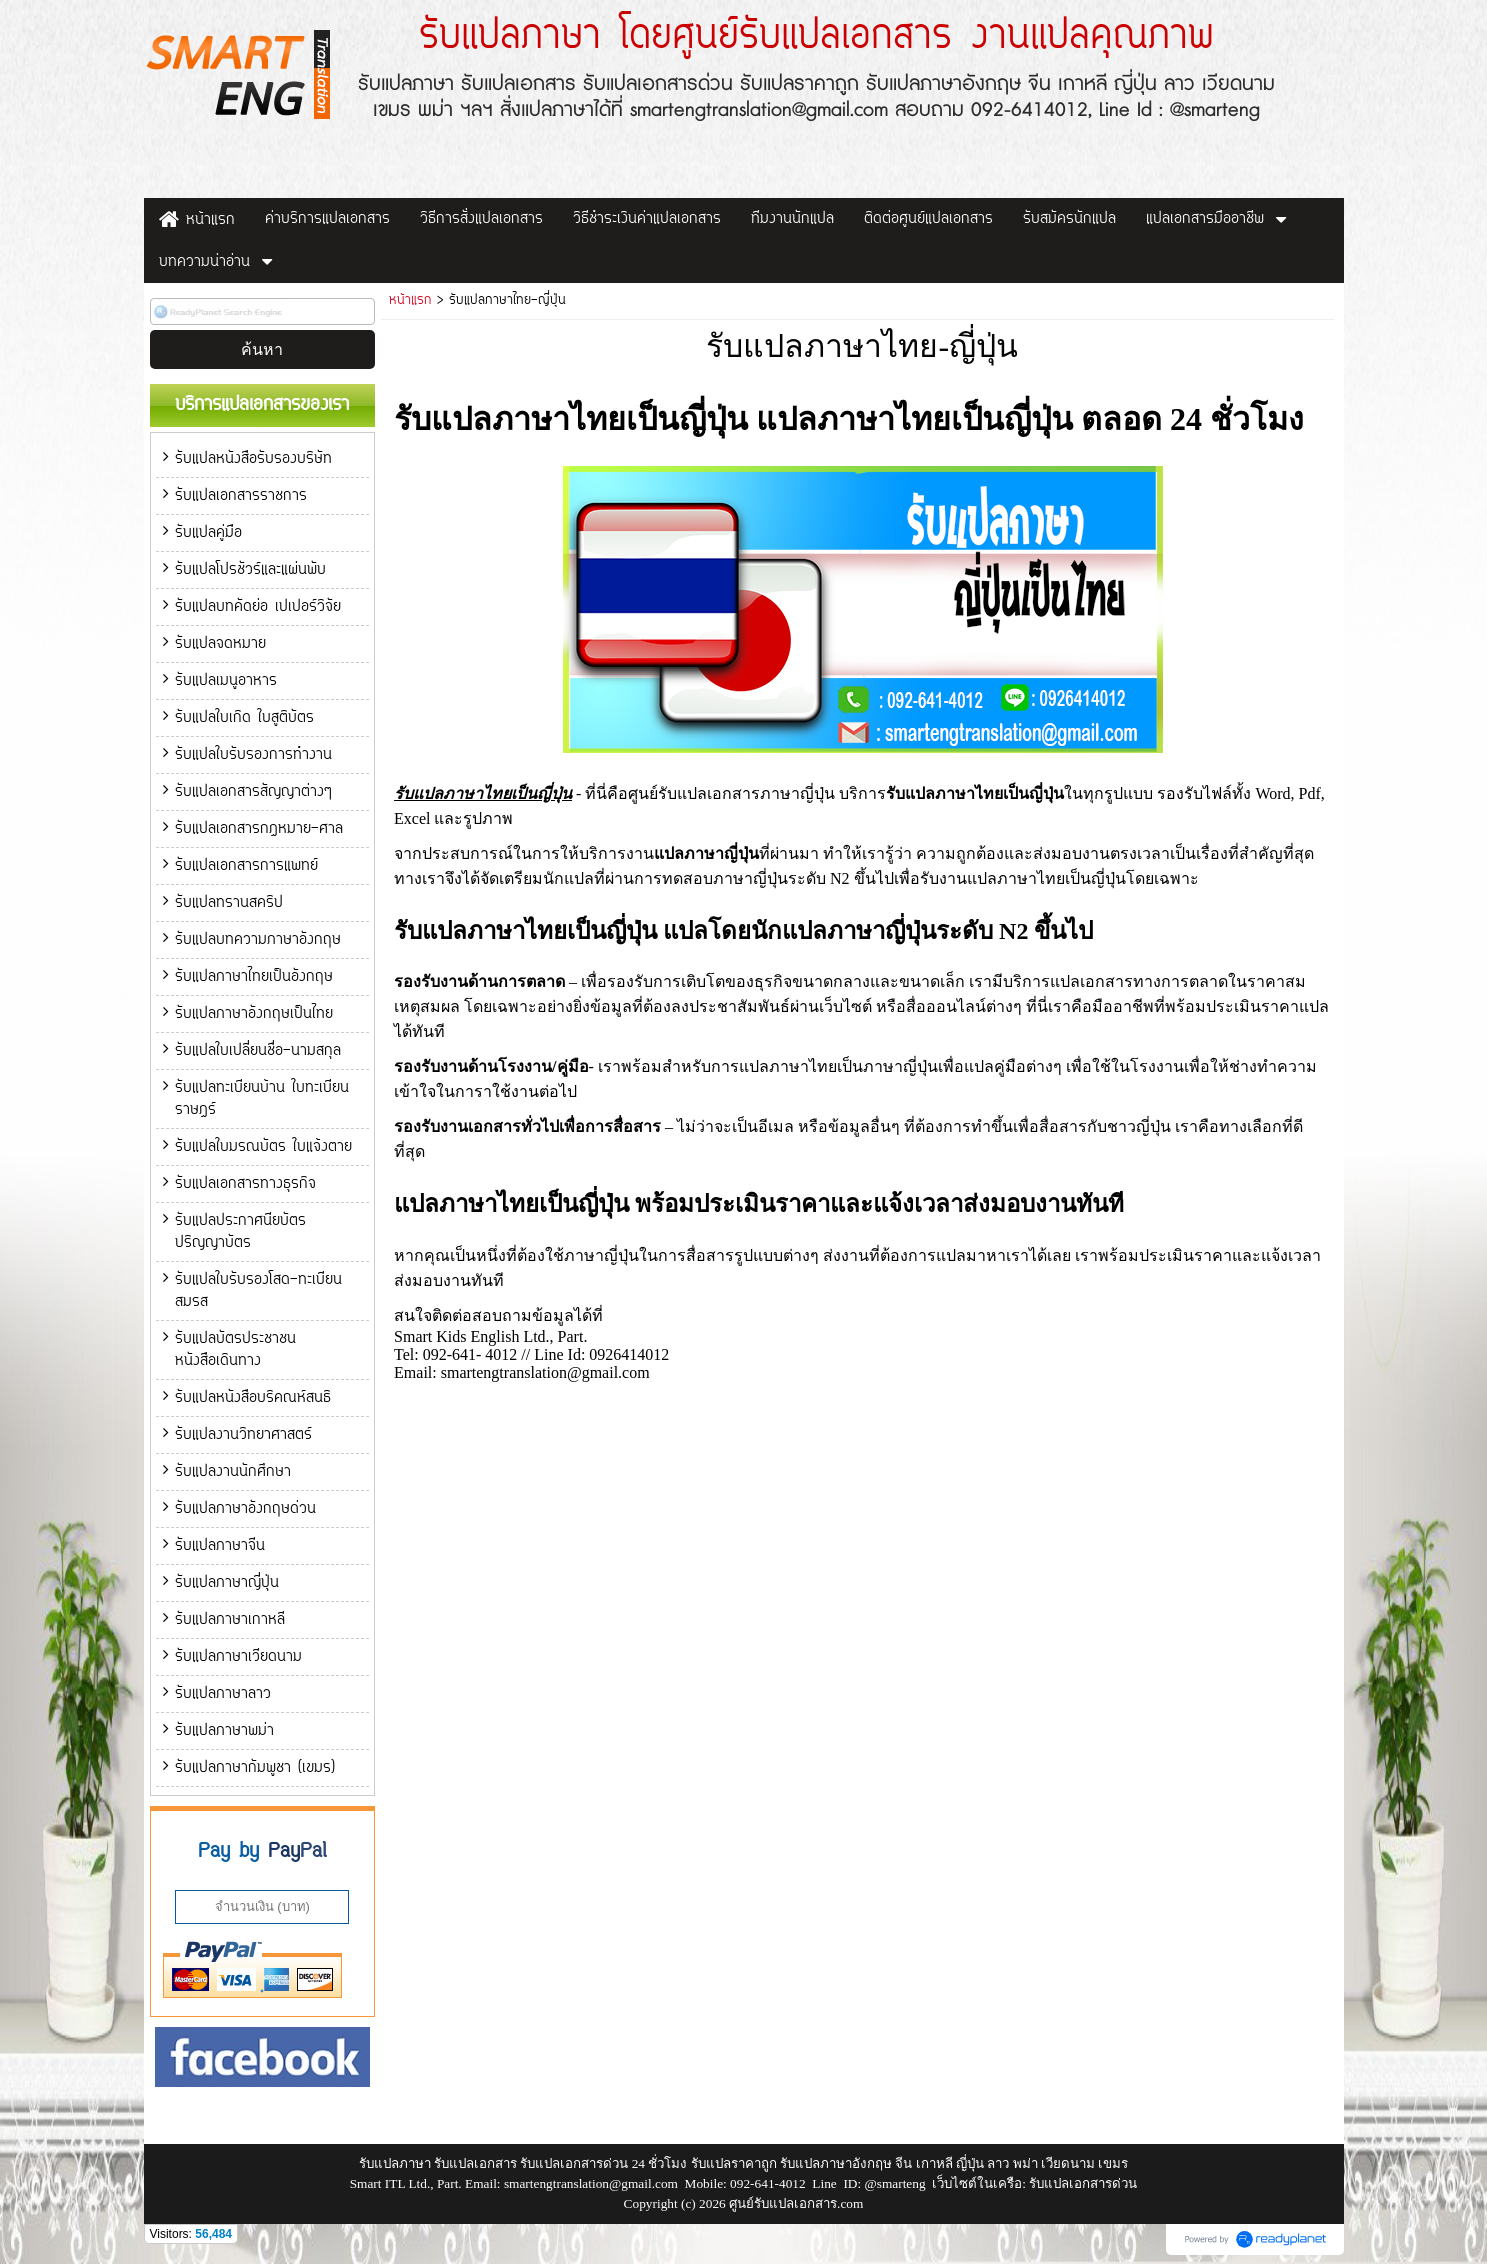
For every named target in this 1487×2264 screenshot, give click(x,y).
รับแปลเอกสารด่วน (1083, 2183)
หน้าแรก (410, 301)
